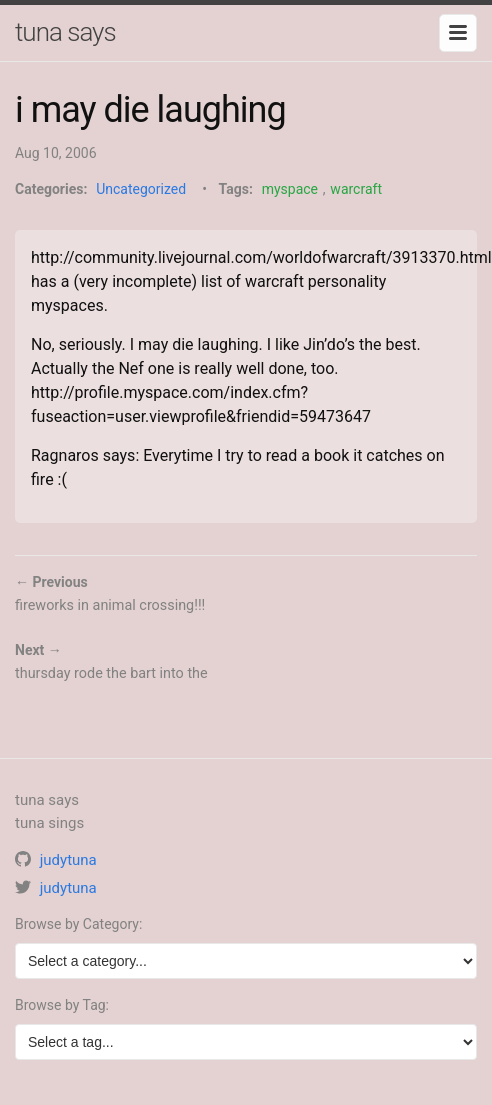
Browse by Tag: (62, 1005)
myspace (290, 189)
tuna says (65, 32)
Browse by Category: (78, 924)
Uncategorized (141, 189)
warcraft (356, 189)
